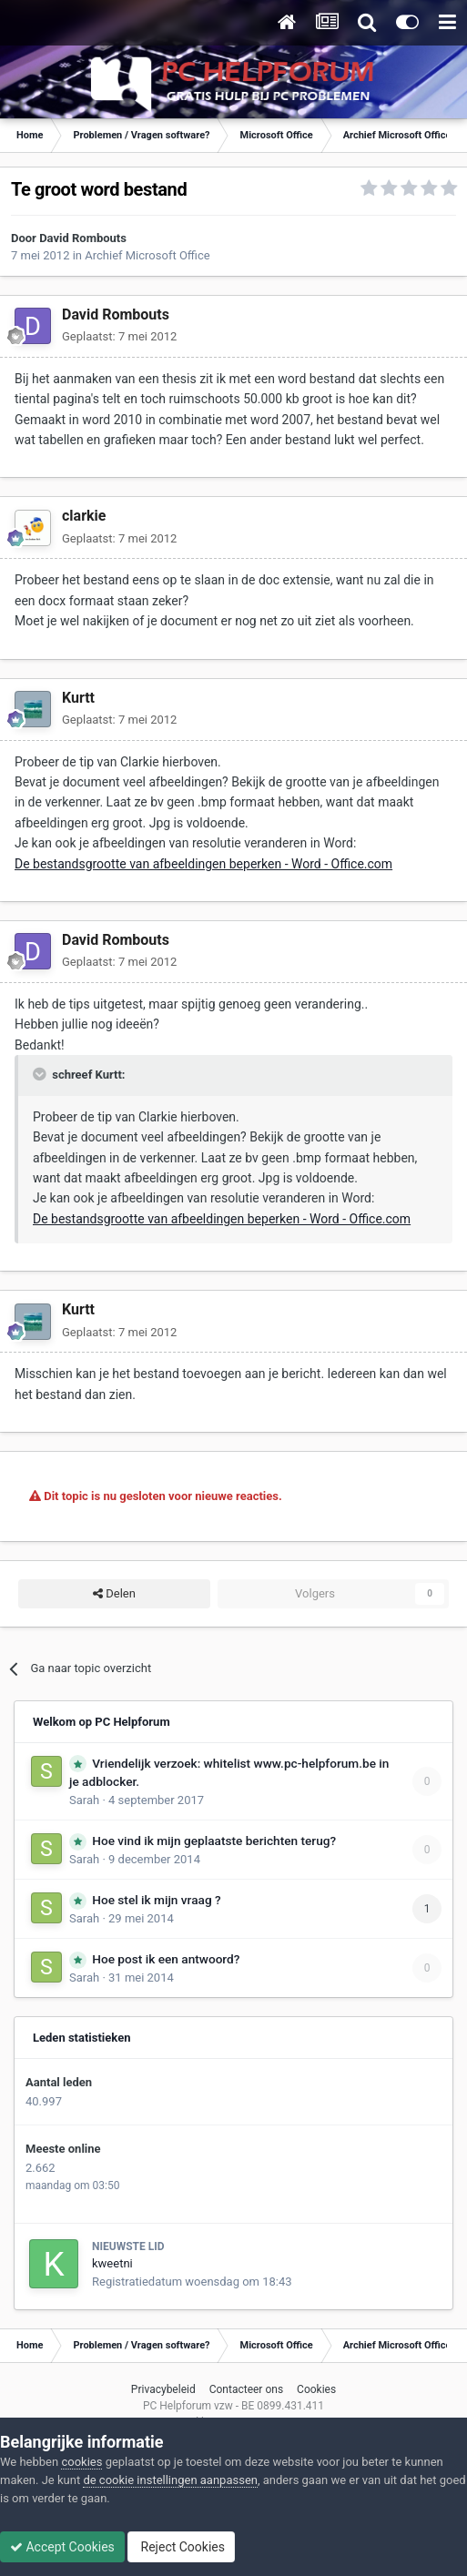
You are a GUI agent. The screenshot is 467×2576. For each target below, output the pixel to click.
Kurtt (78, 697)
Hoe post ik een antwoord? (165, 1959)
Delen (114, 1593)
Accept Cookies (62, 2547)
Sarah (84, 1800)
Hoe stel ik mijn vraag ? (156, 1899)
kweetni (112, 2263)
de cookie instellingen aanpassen (170, 2480)
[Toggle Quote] (41, 1074)
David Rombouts (83, 238)
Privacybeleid (163, 2389)
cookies (81, 2462)
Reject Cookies (181, 2547)
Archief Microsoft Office (147, 255)
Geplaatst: (119, 336)
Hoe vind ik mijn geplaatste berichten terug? (214, 1840)
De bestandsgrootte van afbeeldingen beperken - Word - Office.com (203, 864)
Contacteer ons (246, 2389)
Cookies (316, 2389)
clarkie (84, 515)
